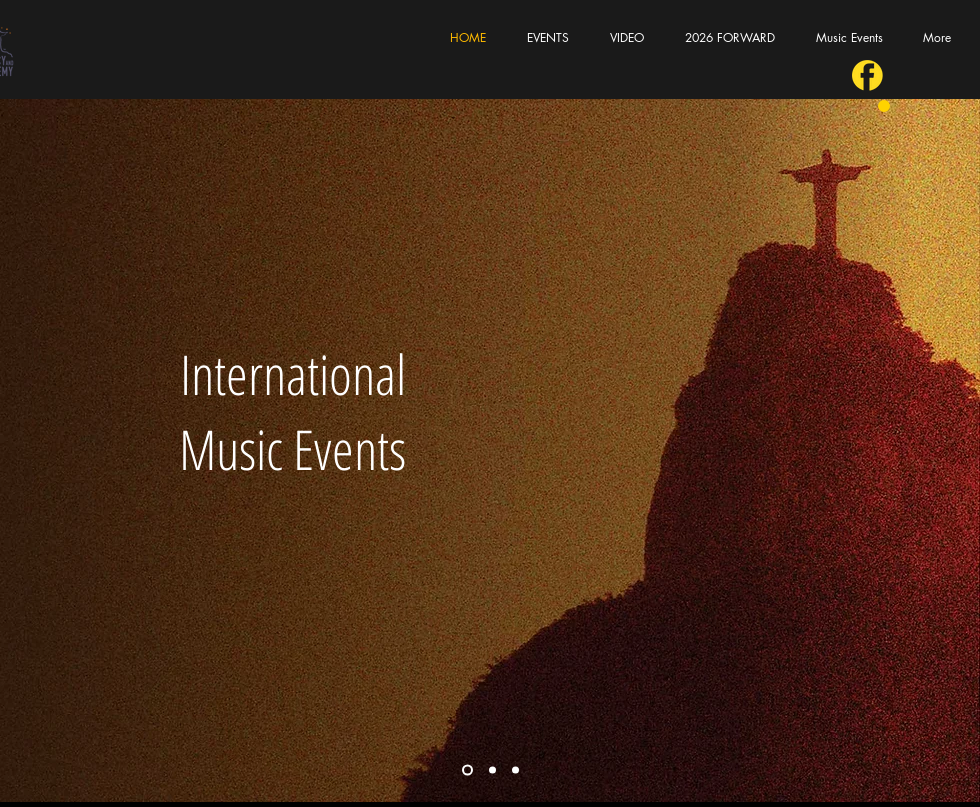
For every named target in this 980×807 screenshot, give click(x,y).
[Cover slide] (467, 770)
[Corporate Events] (492, 770)
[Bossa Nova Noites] (515, 770)
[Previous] (28, 450)
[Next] (952, 450)
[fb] (867, 75)
